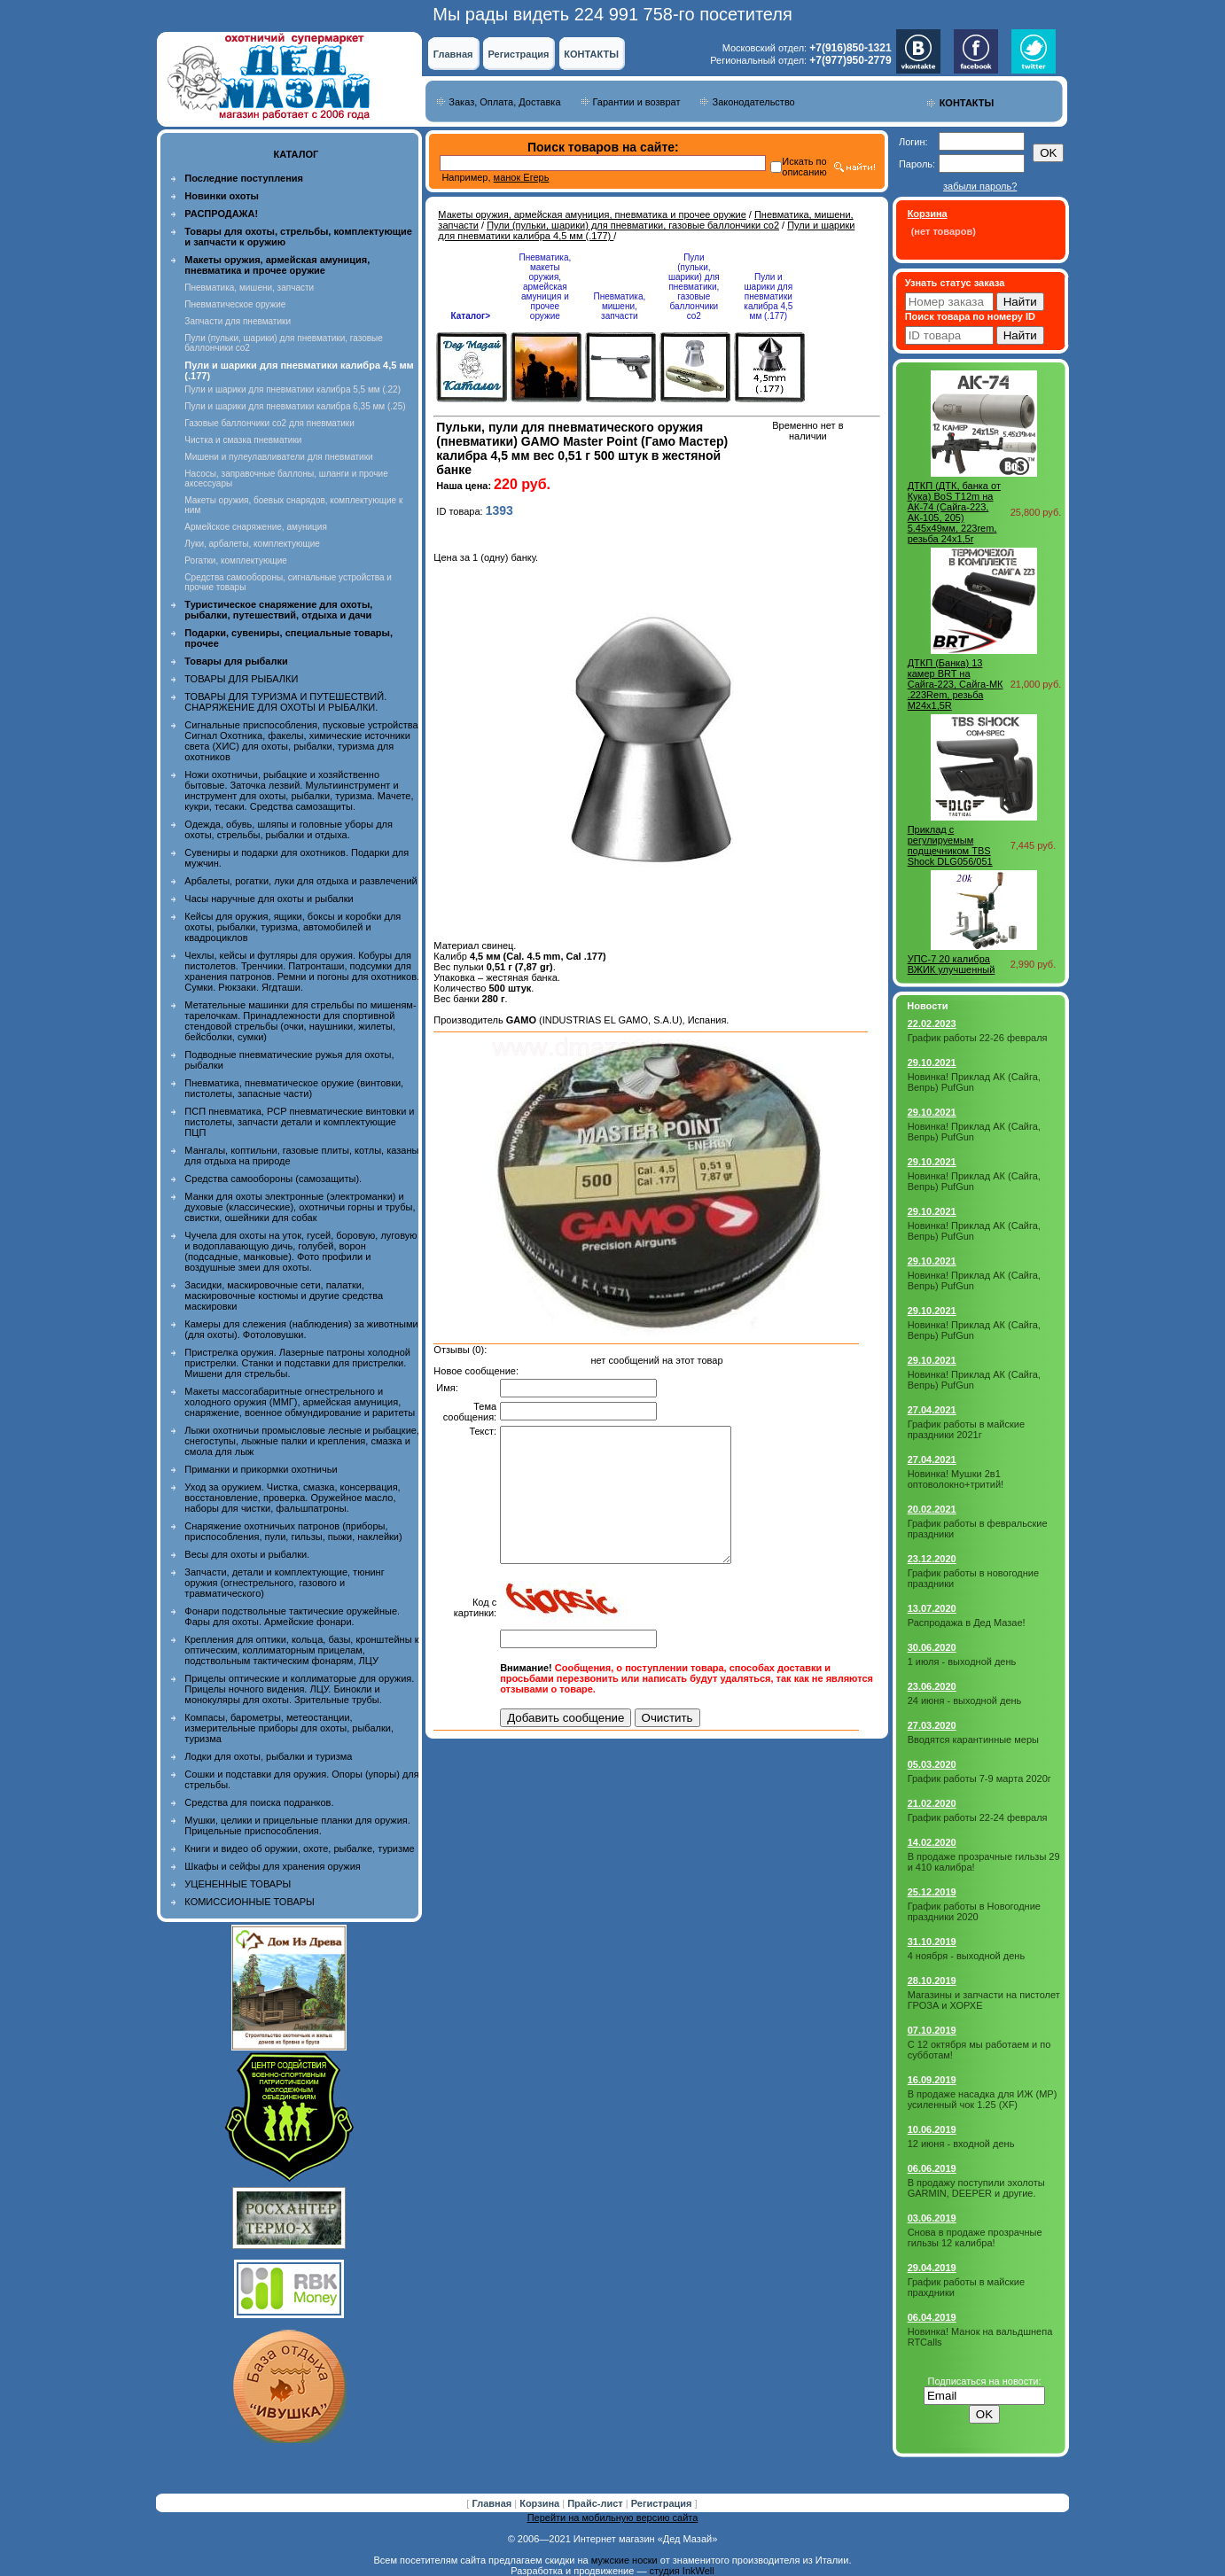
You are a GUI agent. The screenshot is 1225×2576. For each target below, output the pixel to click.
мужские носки (624, 2560)
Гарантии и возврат (637, 102)
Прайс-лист (596, 2503)
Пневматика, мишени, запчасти (249, 287)
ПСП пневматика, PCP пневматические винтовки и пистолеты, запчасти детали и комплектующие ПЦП (299, 1122)
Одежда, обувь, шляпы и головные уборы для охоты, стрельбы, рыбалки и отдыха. (288, 829)
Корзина (540, 2503)
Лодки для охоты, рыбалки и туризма (268, 1756)
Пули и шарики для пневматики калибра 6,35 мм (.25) (294, 406)
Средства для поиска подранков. (258, 1802)
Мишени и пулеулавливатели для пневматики (278, 457)
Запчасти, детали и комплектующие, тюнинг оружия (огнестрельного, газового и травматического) (284, 1583)
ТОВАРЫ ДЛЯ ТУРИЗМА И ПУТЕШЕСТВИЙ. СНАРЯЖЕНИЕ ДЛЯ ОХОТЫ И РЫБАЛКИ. (285, 701)
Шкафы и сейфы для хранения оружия (272, 1866)
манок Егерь (522, 177)
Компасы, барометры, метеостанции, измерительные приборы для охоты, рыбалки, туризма (289, 1728)
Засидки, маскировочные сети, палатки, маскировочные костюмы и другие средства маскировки (283, 1295)
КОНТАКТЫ (591, 54)
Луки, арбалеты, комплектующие (252, 544)
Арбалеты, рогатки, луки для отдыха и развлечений (300, 881)
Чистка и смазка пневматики (242, 440)
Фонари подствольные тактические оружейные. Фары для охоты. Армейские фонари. (292, 1616)
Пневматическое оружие (234, 304)
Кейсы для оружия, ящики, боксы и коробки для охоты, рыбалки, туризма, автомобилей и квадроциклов (292, 927)
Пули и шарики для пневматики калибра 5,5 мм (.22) (292, 389)
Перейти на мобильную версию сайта (612, 2517)
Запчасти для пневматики (237, 321)
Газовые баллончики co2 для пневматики (269, 423)
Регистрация (519, 54)
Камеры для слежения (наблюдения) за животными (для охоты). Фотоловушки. (300, 1329)
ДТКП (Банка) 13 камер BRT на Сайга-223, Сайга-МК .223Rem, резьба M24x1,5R (955, 684)
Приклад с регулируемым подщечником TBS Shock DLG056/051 (950, 845)
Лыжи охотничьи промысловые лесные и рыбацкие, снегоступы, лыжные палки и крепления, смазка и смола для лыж (301, 1441)
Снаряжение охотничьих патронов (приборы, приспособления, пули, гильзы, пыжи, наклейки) (293, 1531)
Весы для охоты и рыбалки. (246, 1554)
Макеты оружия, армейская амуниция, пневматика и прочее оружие (591, 214)
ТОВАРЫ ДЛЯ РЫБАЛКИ (241, 678)
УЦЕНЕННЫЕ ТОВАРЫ (237, 1884)
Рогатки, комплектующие (235, 560)
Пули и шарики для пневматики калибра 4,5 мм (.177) (768, 296)
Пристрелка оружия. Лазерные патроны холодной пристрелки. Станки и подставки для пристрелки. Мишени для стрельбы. (297, 1363)
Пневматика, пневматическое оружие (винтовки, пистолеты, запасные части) (293, 1088)
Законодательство (753, 102)
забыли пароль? (980, 186)
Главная (453, 54)
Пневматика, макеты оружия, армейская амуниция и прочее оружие (545, 287)
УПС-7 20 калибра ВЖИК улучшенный (951, 964)
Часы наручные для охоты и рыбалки (268, 898)
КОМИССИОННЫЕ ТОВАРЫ (249, 1901)
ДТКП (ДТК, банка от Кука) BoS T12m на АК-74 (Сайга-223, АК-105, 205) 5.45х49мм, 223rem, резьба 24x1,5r (954, 512)
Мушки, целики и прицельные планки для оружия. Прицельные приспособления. (297, 1825)
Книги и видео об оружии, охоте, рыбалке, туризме (299, 1848)
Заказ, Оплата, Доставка (504, 102)
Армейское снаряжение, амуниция (255, 527)
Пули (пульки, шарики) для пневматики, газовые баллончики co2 (633, 225)
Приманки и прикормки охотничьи (260, 1469)
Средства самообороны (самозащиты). (273, 1178)
